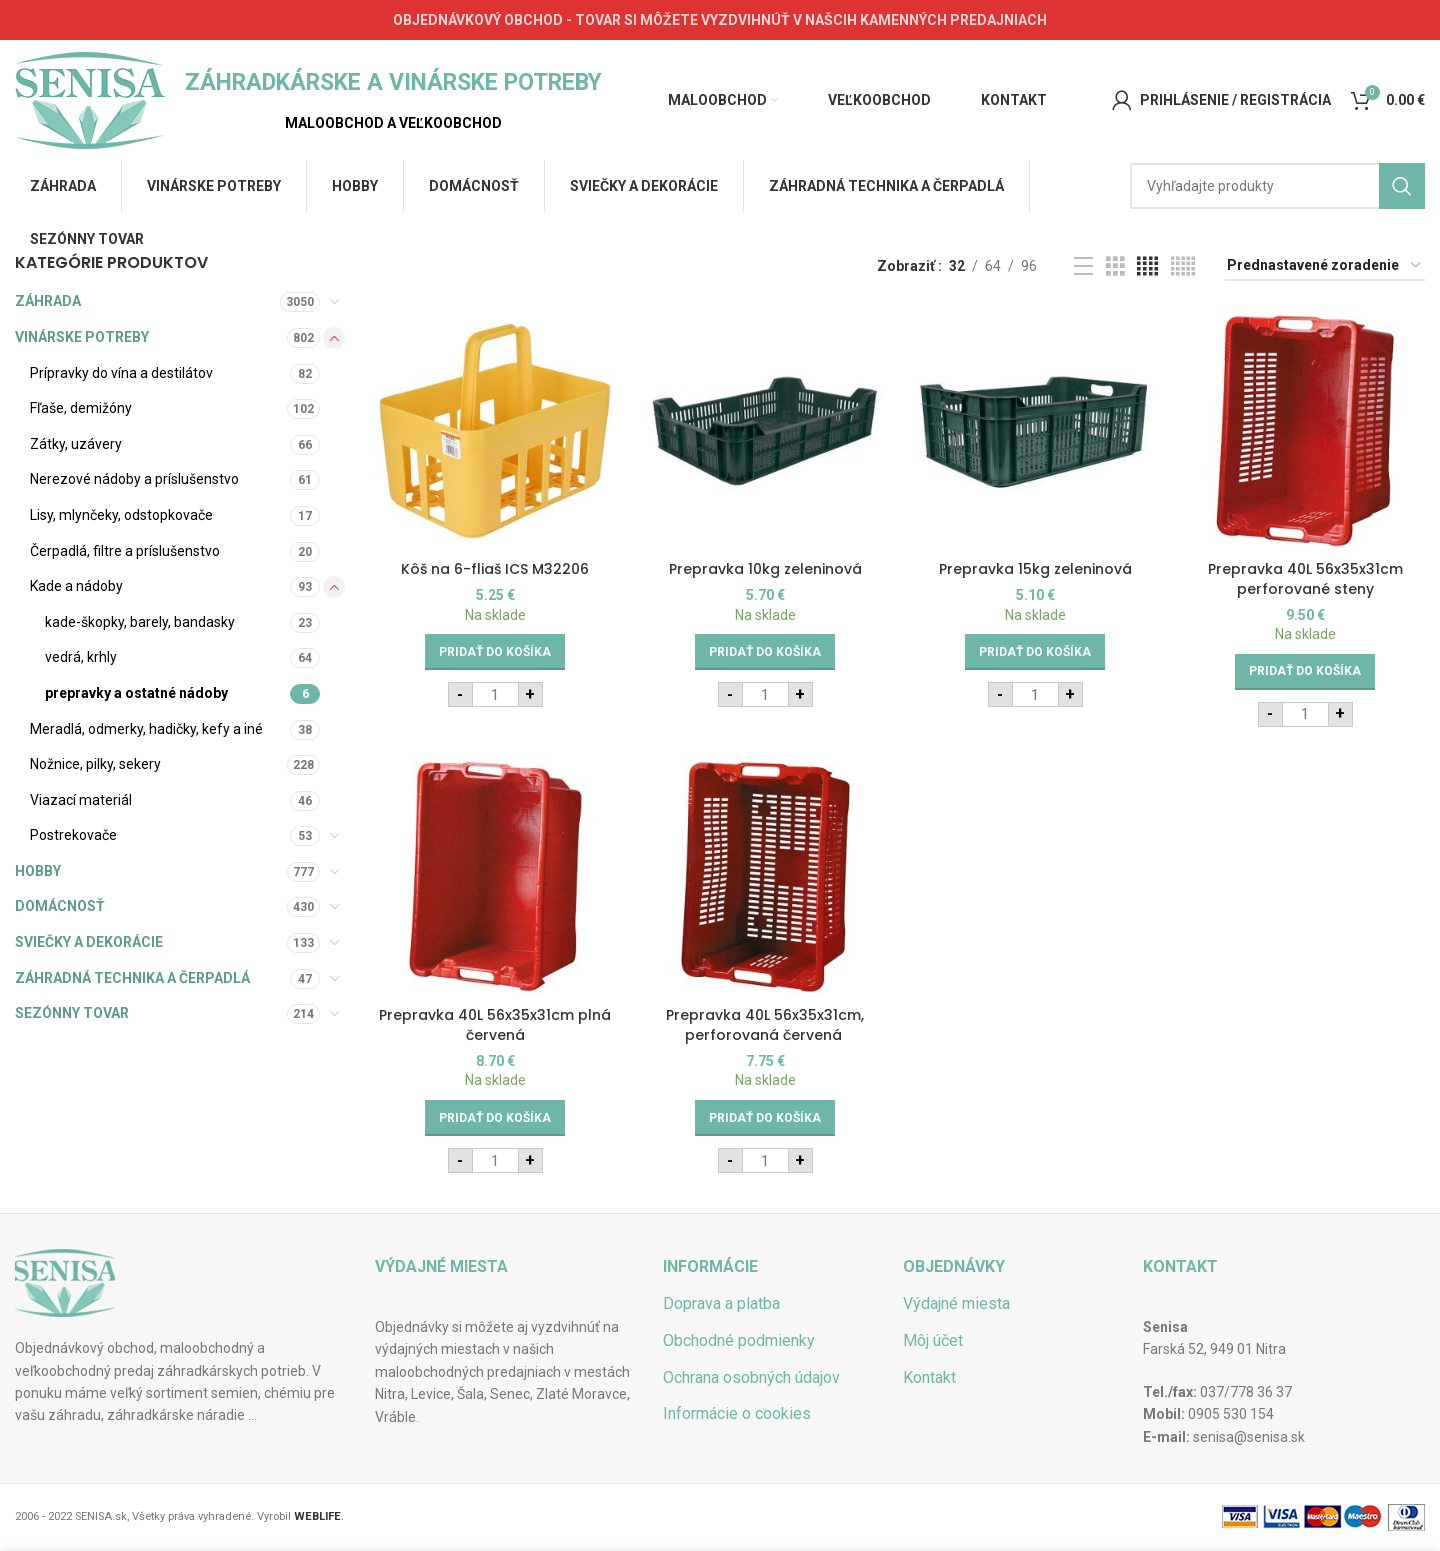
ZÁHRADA (48, 301)
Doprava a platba (721, 1303)
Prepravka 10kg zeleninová (765, 569)
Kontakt (929, 1377)
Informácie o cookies (737, 1413)
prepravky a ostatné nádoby (136, 693)
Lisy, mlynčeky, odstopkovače (121, 515)
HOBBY (38, 871)
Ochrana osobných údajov (751, 1377)
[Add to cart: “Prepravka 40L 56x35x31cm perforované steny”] (1305, 672)
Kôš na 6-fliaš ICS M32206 (495, 569)
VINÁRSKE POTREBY (82, 337)
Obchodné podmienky (739, 1340)
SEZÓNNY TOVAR (72, 1013)
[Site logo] (90, 99)
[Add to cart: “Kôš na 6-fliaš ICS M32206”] (495, 652)
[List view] (1083, 266)
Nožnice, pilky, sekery (95, 764)
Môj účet (933, 1340)
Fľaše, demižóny (81, 408)
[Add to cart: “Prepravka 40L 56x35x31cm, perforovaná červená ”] (765, 1118)
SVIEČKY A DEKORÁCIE (89, 942)
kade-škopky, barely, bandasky (140, 622)
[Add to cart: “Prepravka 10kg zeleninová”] (765, 652)
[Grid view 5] (1183, 266)
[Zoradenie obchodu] (1325, 266)
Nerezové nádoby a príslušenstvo (134, 479)
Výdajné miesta (956, 1303)
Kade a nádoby (76, 586)
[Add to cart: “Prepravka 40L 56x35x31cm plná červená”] (495, 1118)
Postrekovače (73, 835)
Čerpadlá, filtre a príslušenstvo (125, 551)
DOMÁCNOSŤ (60, 906)
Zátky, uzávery (76, 444)
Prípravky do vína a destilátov (121, 373)
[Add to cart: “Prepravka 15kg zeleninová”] (1035, 652)
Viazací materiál (81, 800)
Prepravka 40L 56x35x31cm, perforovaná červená (765, 1025)
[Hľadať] (1277, 186)
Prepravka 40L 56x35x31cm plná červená (495, 1025)
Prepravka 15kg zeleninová (1035, 569)
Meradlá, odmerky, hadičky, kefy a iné (146, 729)
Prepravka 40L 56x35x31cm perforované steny (1305, 579)
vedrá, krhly (81, 657)
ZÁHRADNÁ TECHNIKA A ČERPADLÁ (132, 978)
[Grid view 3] (1115, 266)
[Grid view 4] (1147, 266)
